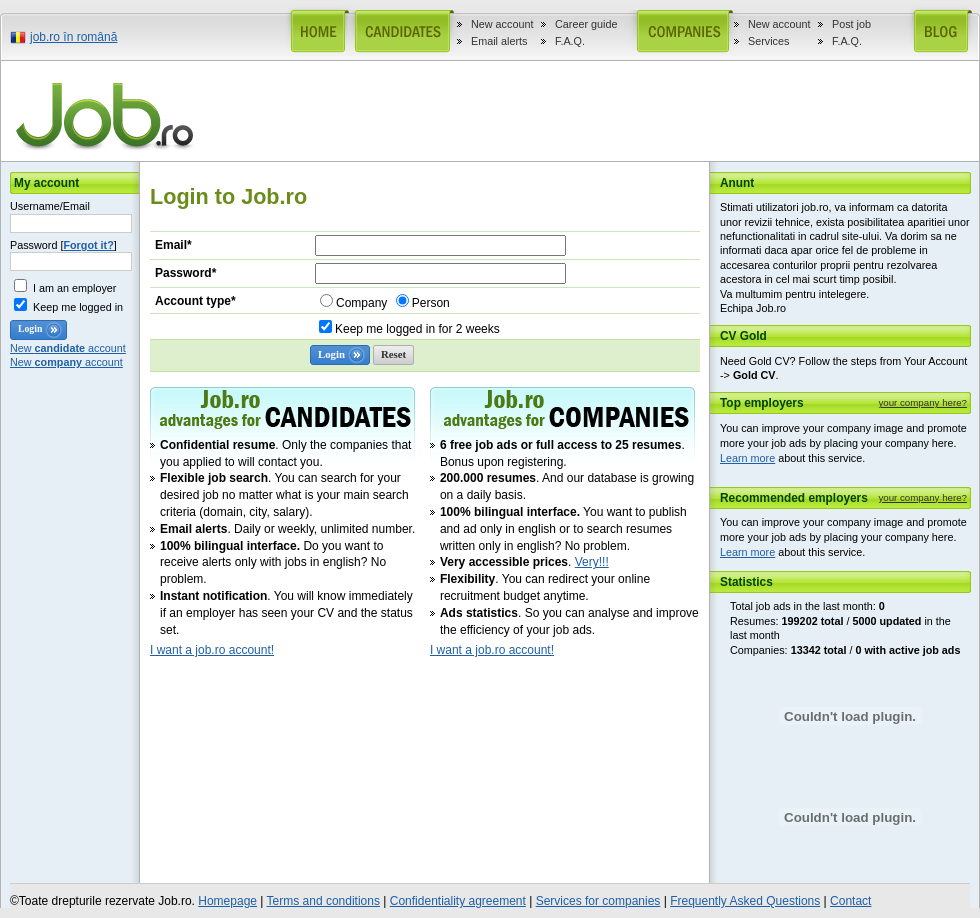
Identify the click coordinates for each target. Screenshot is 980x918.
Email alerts (499, 41)
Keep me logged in (78, 307)
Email (173, 245)
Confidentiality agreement (458, 901)
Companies (678, 31)
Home (315, 31)
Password (185, 273)
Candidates (400, 31)
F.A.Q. (570, 41)
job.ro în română (73, 37)
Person (431, 303)
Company (361, 303)
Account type (195, 301)
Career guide (586, 24)
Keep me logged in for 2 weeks (417, 329)
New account (502, 24)
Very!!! (592, 562)
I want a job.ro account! (212, 650)
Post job (851, 24)
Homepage (227, 901)
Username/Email (50, 206)
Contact (850, 901)
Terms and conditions (323, 901)
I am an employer (74, 288)
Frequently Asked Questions (745, 901)
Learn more (747, 458)
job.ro (108, 116)
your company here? (922, 402)
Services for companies (598, 901)
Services (768, 41)
